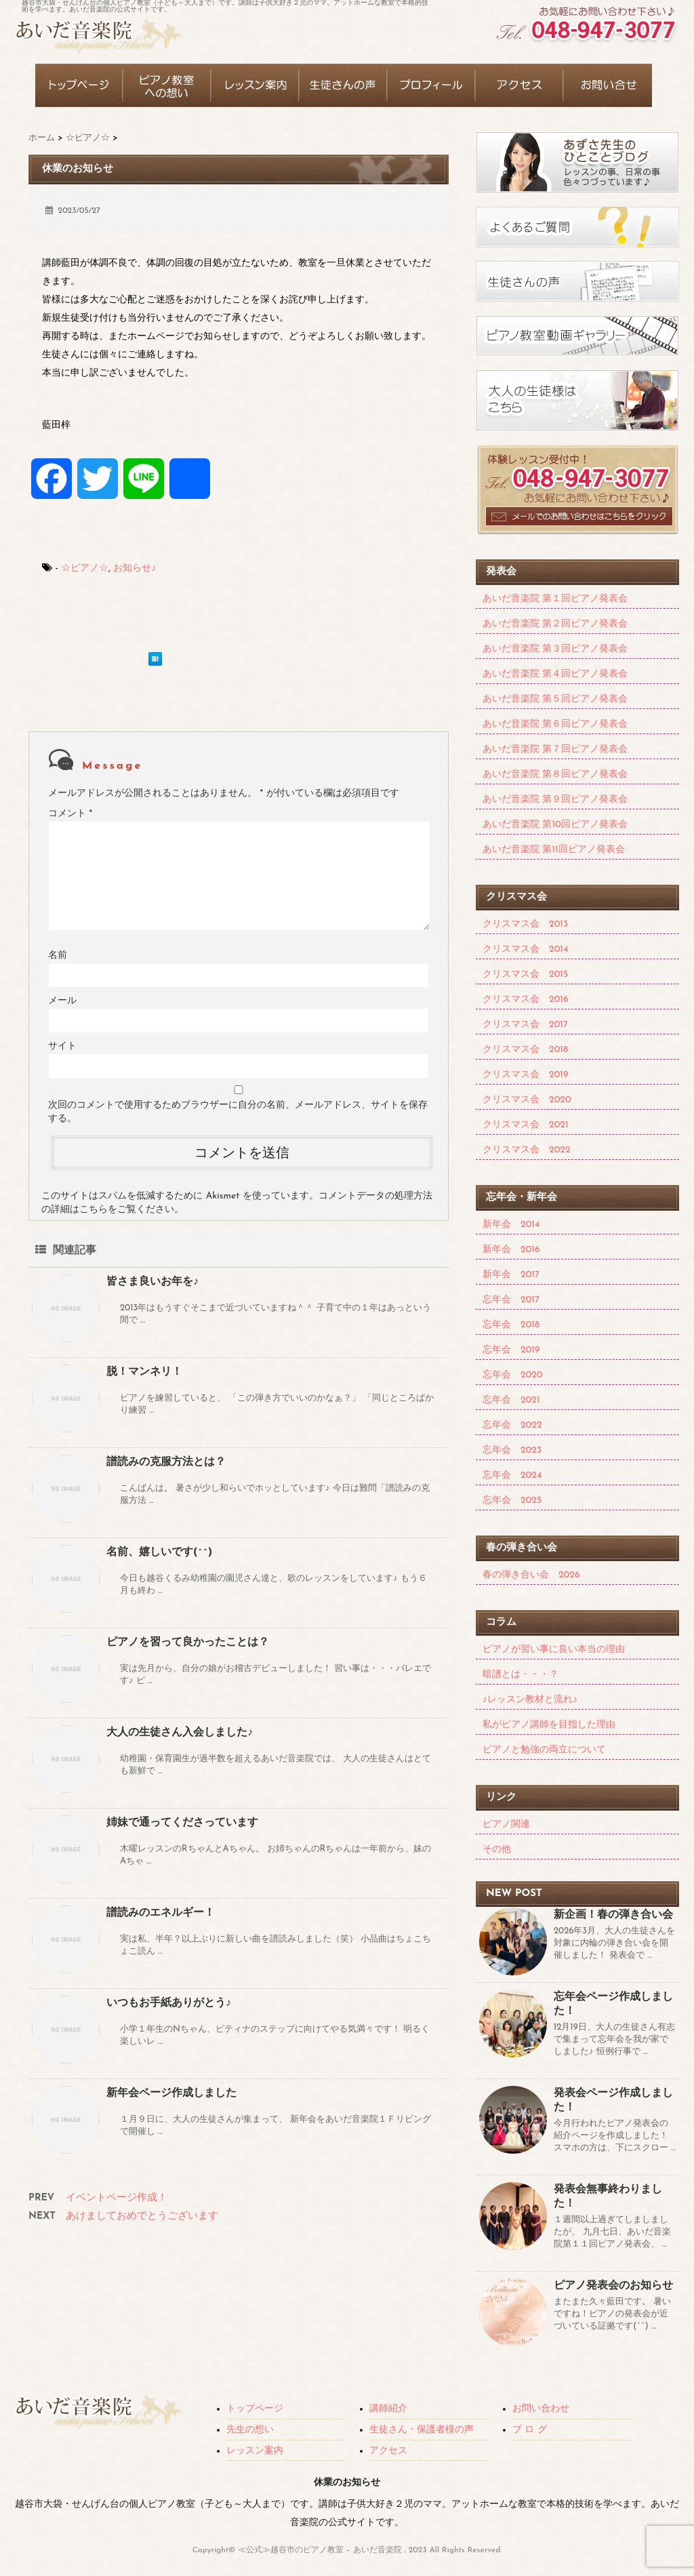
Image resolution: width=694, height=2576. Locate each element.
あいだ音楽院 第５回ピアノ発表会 (555, 699)
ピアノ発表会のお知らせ (613, 2285)
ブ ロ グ (529, 2430)
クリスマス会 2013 (525, 924)
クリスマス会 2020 (527, 1100)
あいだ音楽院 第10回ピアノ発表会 (555, 825)
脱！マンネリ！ (144, 1372)
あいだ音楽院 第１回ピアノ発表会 (555, 599)
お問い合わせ (540, 2409)
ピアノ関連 (506, 1824)
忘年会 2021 (511, 1400)
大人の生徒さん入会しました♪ (179, 1732)
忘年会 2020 (513, 1375)
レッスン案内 (254, 2451)
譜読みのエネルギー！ (160, 1913)
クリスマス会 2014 (525, 949)
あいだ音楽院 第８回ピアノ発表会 (555, 774)
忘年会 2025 (512, 1500)
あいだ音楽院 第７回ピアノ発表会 (555, 749)
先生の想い (250, 2430)
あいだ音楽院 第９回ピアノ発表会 (555, 799)
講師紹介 (388, 2409)
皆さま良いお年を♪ (152, 1281)
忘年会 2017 (511, 1300)
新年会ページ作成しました (171, 2093)
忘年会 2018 (511, 1325)
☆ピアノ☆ (84, 568)
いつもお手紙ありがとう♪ (168, 2003)
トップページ (254, 2409)
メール (62, 1001)
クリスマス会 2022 (527, 1150)
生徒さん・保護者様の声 (421, 2430)
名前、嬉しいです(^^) (159, 1552)
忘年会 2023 (512, 1450)
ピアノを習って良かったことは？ (187, 1642)
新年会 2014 (511, 1225)
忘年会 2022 (512, 1425)
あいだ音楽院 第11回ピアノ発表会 (554, 850)
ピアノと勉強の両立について (544, 1750)
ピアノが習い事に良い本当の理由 (554, 1650)
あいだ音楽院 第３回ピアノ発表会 (555, 649)
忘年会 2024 (512, 1475)
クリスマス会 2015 (525, 974)
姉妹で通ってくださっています (182, 1822)
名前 (57, 955)
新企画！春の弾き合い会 (613, 1915)
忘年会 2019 (511, 1350)
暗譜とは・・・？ (520, 1675)
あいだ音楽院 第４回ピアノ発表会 (555, 674)
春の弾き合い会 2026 (531, 1575)
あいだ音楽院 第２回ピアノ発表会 (555, 624)
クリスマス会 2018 (525, 1050)
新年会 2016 (511, 1250)
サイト (62, 1046)
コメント (70, 814)
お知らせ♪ (134, 568)
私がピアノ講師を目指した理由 (549, 1725)
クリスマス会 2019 (525, 1075)
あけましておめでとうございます (142, 2216)
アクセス (388, 2451)
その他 (497, 1850)
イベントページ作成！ (116, 2198)
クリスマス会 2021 (526, 1125)
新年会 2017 (511, 1275)
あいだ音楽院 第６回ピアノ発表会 (555, 724)
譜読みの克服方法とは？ (166, 1462)
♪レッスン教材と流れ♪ (530, 1700)
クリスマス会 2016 (526, 999)
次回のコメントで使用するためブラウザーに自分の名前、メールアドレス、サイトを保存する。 (238, 1112)
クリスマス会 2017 (525, 1025)
